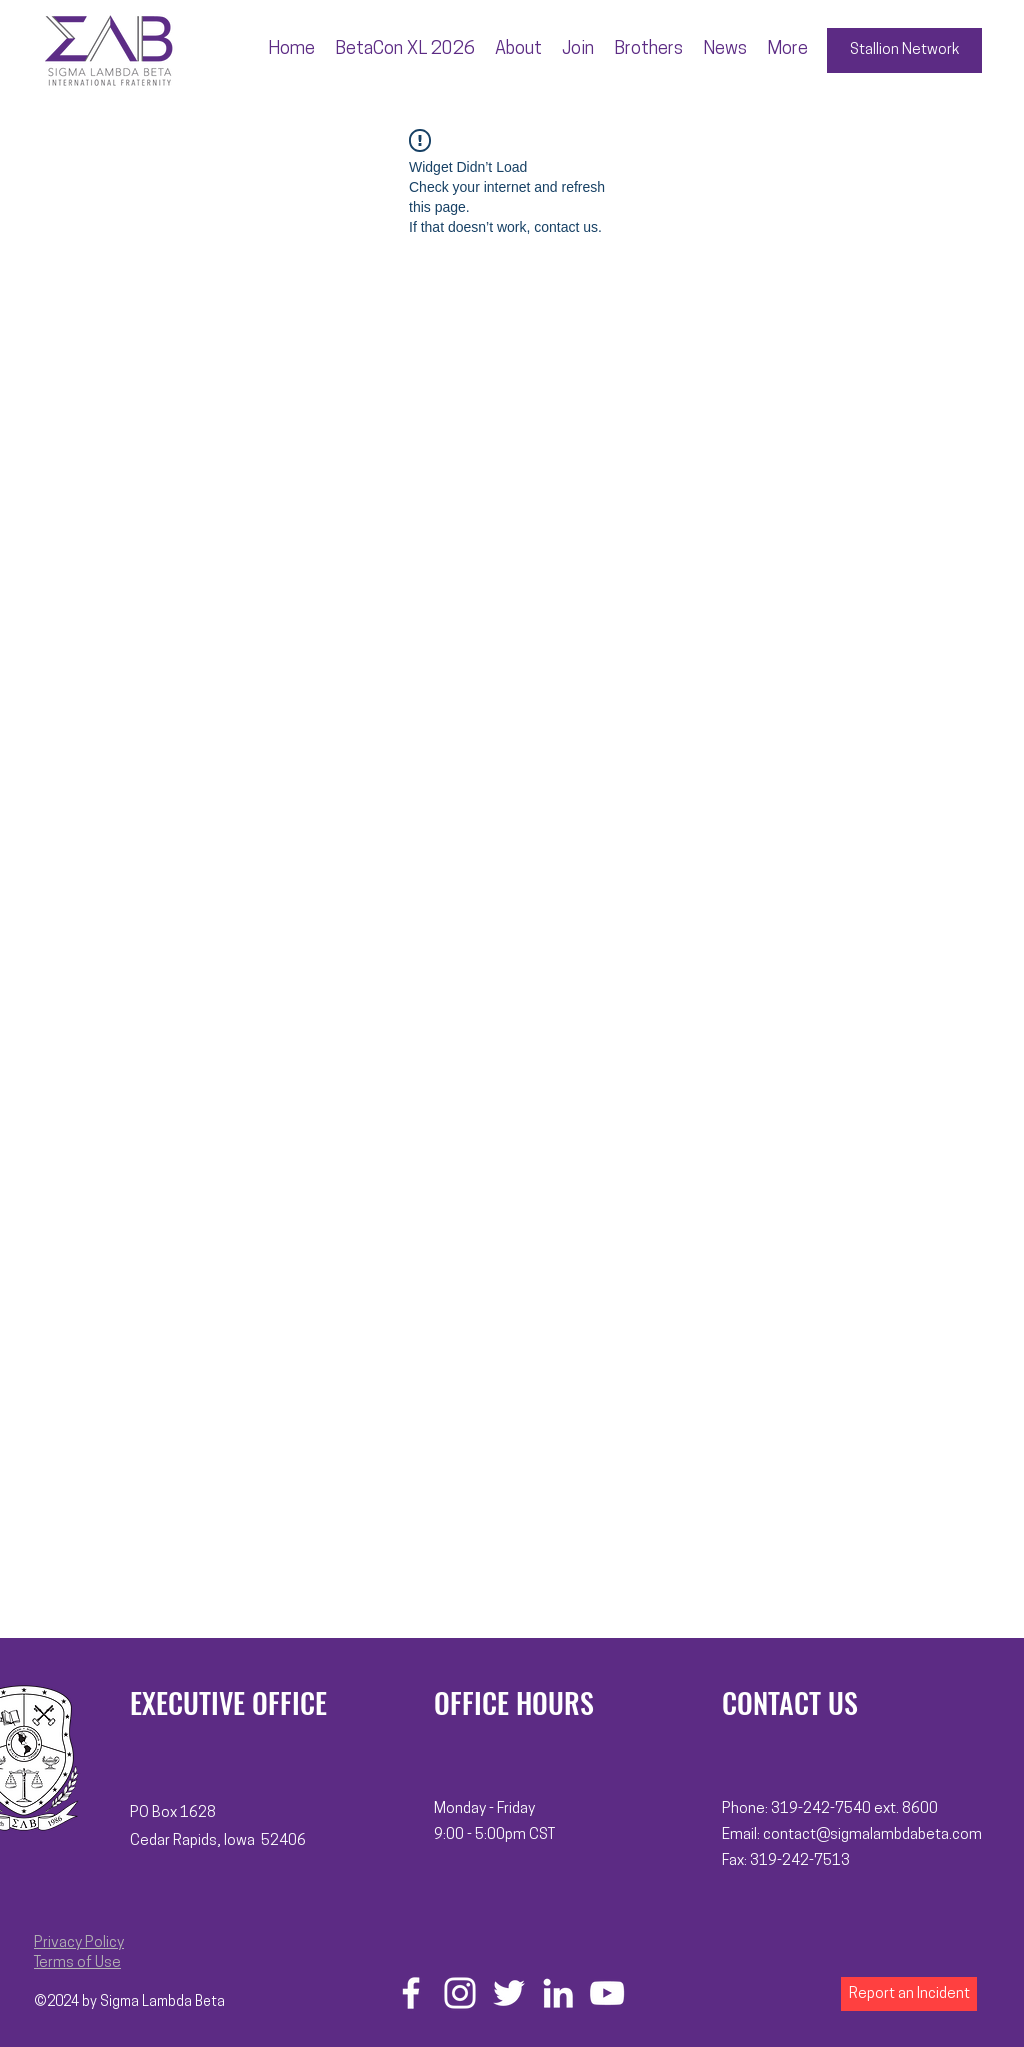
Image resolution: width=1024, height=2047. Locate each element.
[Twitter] (509, 1993)
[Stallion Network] (904, 50)
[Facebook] (411, 1993)
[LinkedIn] (558, 1993)
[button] (518, 50)
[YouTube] (607, 1993)
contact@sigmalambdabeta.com (872, 1835)
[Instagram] (460, 1993)
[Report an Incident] (909, 1994)
